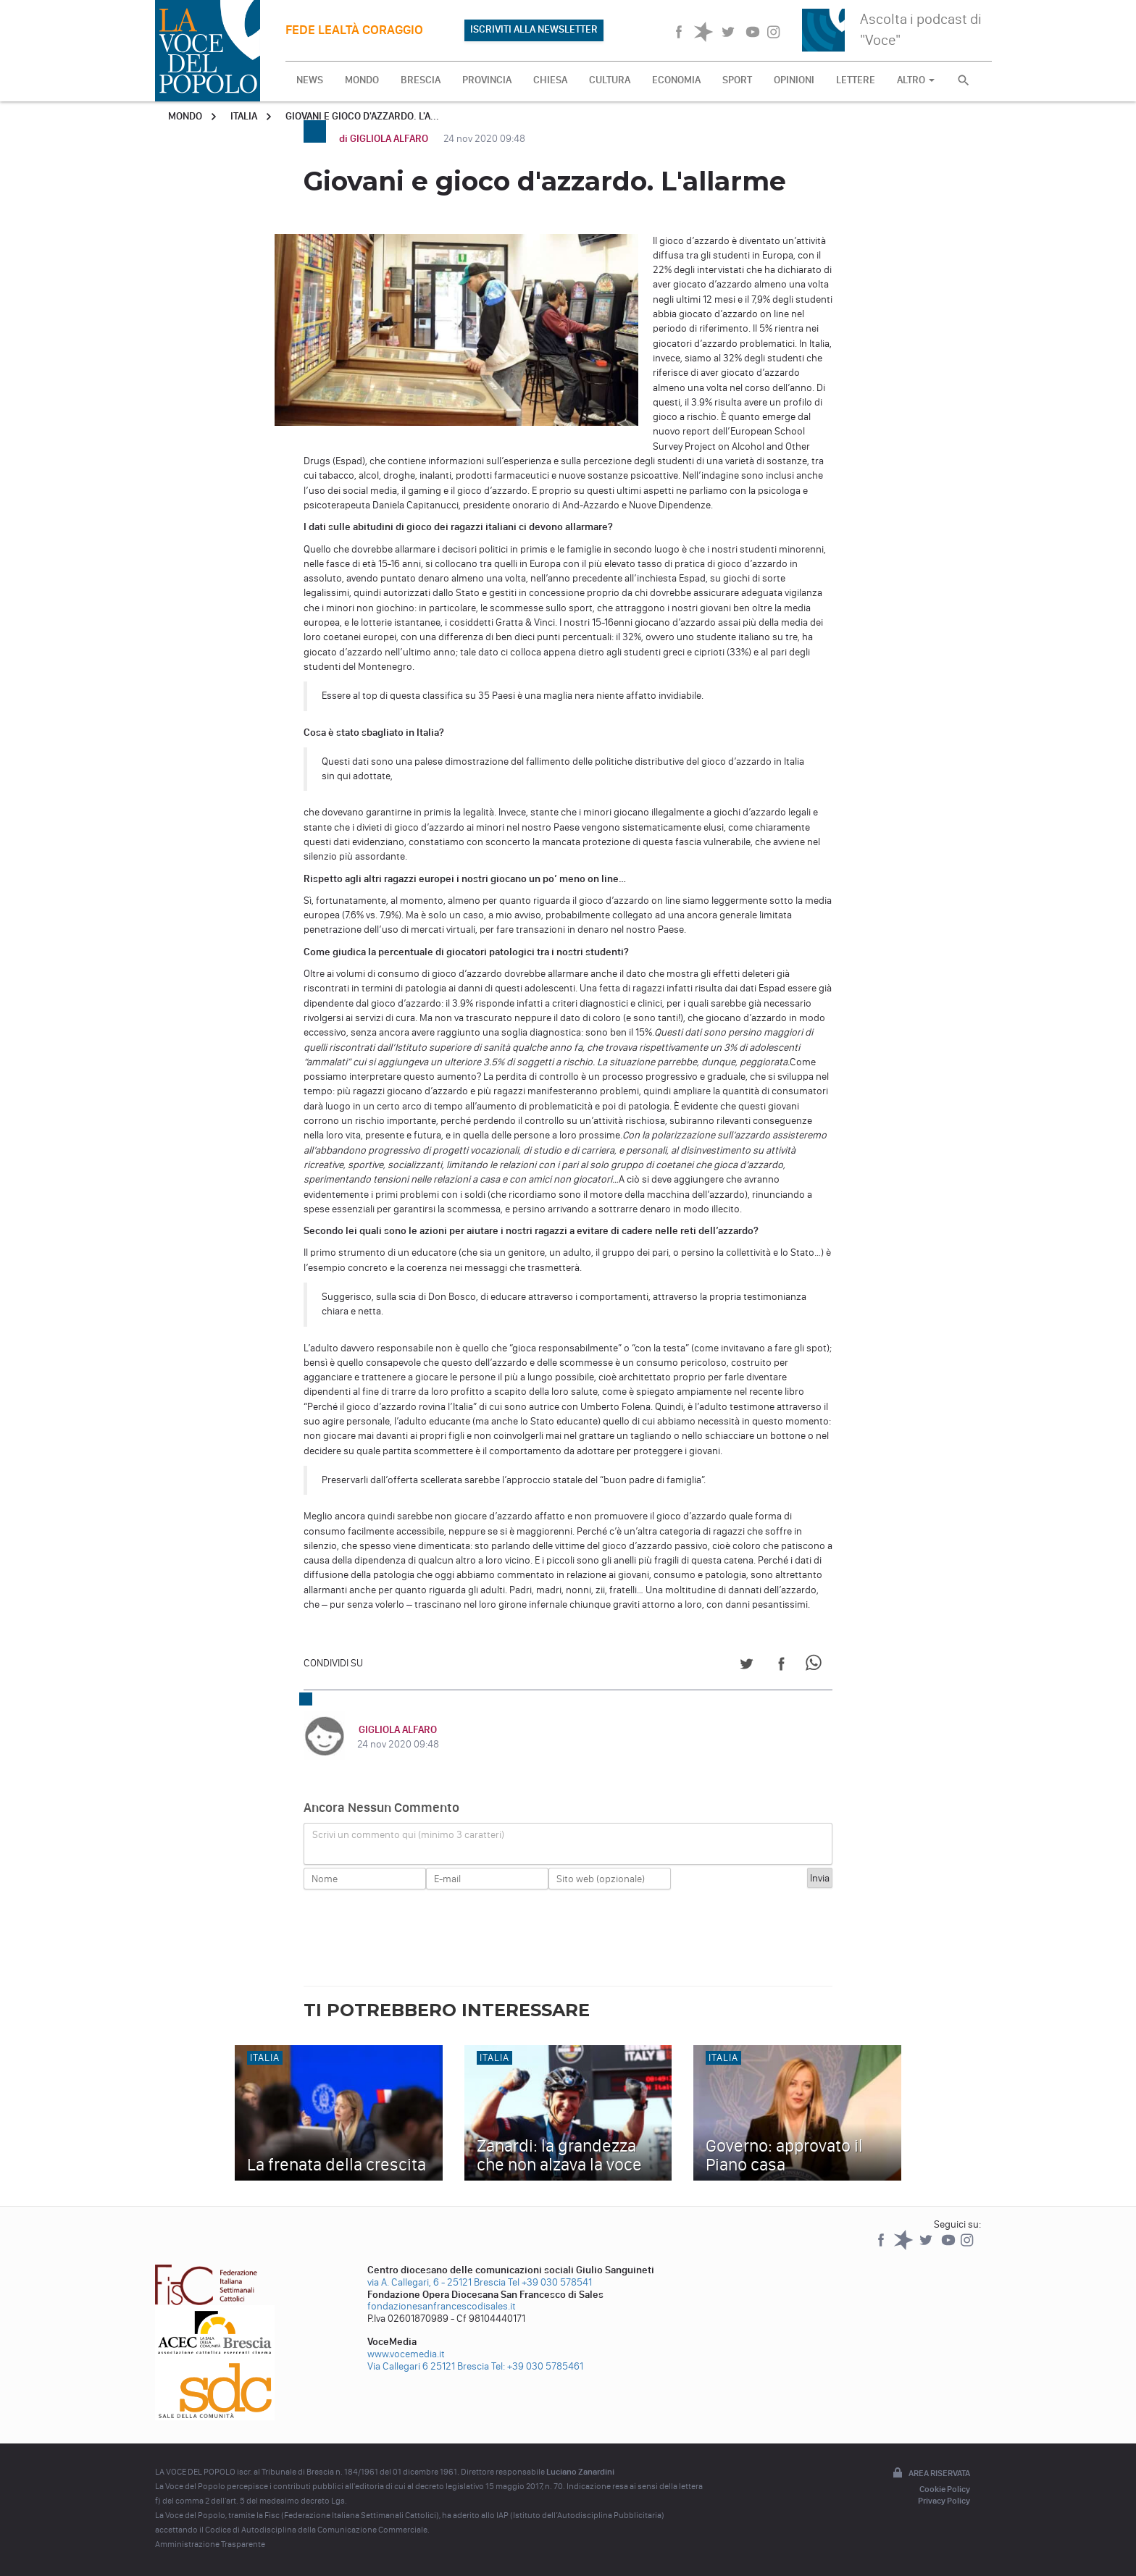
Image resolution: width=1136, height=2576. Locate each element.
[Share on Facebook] (781, 1666)
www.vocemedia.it (406, 2354)
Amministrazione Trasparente (210, 2544)
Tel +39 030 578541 (550, 2282)
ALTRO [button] (916, 80)
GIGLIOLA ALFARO (396, 1730)
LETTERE (855, 80)
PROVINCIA (486, 80)
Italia (243, 116)
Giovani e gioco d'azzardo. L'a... (362, 116)
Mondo (185, 116)
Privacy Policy (944, 2501)
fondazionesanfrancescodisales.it (441, 2306)
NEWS (309, 80)
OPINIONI (794, 80)
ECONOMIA (676, 80)
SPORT (737, 80)
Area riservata (930, 2474)
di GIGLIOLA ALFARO (384, 139)
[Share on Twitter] (746, 1666)
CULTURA (609, 80)
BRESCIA (420, 80)
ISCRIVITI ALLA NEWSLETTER (534, 29)
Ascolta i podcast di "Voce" (921, 29)
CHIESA (550, 80)
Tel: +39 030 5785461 (537, 2366)
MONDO (362, 80)
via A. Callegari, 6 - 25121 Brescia (436, 2282)
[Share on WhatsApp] (816, 1666)
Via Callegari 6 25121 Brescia (428, 2366)
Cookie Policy (944, 2489)
